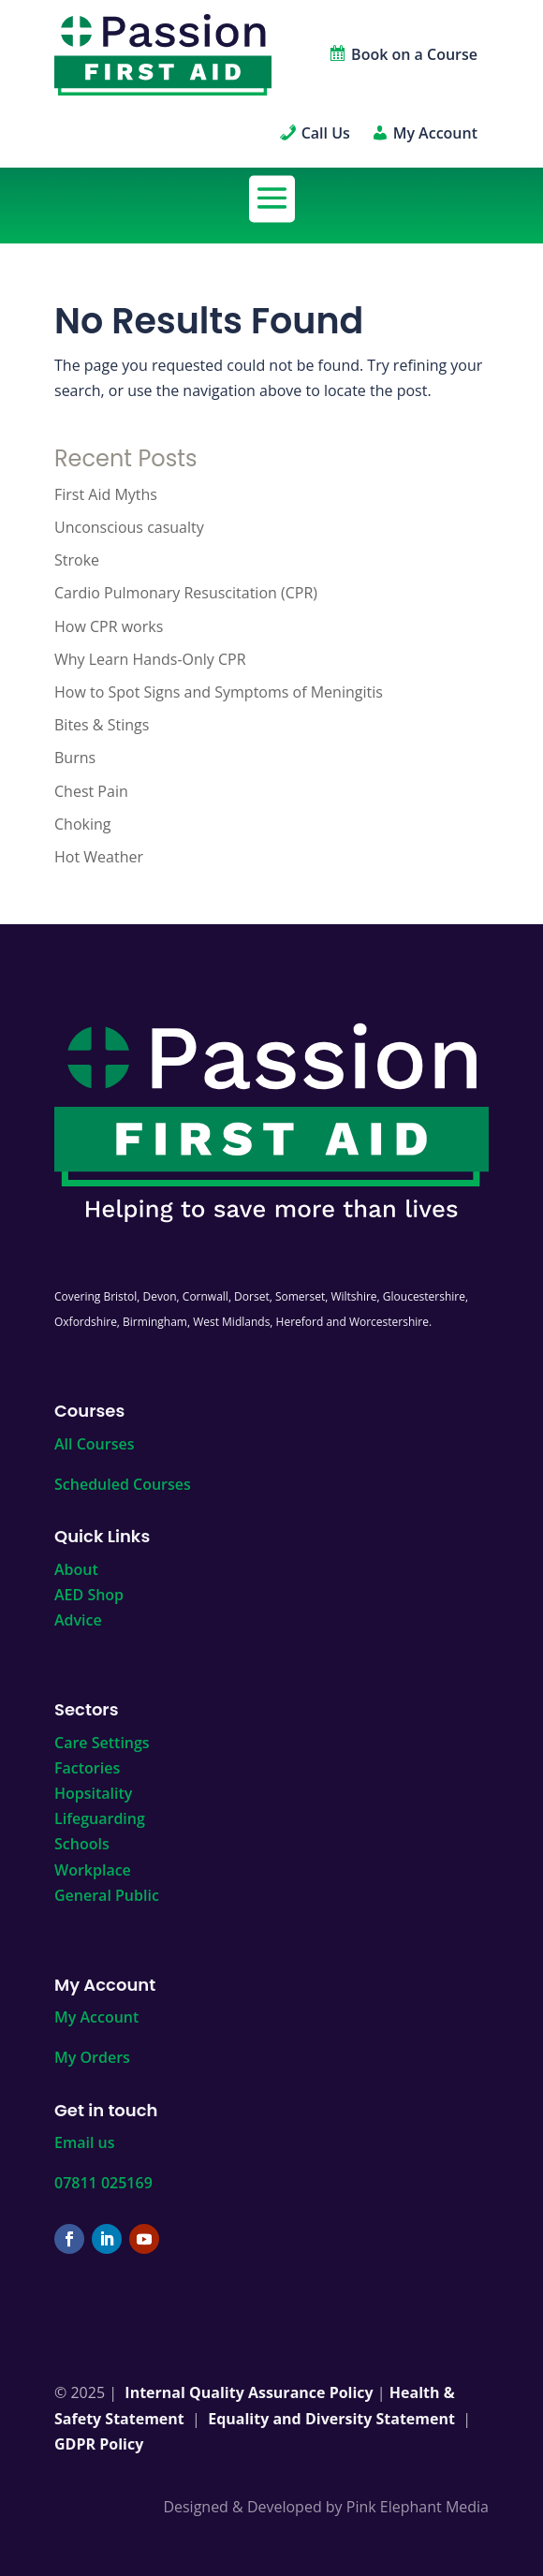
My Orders (92, 2057)
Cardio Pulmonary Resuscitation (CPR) (185, 592)
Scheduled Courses (122, 1484)
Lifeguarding (99, 1818)
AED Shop (89, 1594)
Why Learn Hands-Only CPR (150, 659)
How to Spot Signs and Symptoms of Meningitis (218, 692)
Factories (87, 1768)
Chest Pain (91, 791)
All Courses (94, 1444)
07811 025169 (103, 2182)
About (76, 1569)
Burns (74, 757)
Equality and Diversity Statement (331, 2418)
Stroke (76, 560)
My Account (96, 2017)
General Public (106, 1895)
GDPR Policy (98, 2444)
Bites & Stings (101, 724)
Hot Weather (98, 856)
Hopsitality (93, 1793)
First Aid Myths (105, 494)
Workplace (92, 1870)
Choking (82, 824)
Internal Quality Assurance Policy (249, 2392)
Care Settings (102, 1742)
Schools (82, 1843)
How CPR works (108, 626)
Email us (84, 2142)
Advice (78, 1620)
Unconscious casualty (129, 527)
